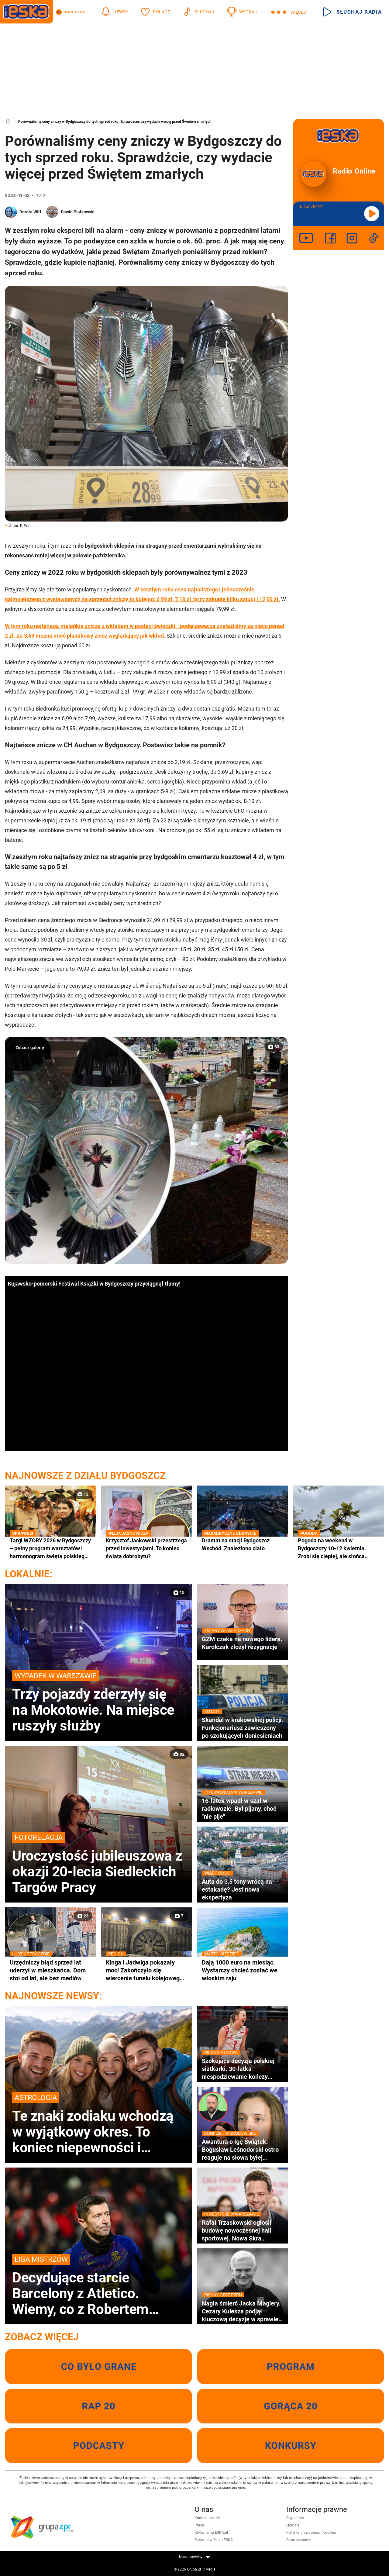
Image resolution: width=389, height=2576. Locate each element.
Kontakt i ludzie (207, 2518)
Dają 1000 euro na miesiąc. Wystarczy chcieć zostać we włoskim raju (242, 1970)
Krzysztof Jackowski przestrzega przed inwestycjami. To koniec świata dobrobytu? (146, 1548)
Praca (199, 2525)
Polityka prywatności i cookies (311, 2532)
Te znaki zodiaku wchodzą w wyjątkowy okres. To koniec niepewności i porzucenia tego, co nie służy (98, 2123)
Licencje (292, 2525)
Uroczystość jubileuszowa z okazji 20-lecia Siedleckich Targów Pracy (98, 1863)
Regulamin (295, 2518)
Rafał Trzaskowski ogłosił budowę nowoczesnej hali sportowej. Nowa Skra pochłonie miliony (242, 2230)
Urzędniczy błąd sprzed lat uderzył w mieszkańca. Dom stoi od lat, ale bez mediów (50, 1970)
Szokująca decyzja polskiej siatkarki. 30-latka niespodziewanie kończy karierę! (242, 2069)
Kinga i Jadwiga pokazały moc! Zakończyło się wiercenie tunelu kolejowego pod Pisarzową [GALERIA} (146, 1970)
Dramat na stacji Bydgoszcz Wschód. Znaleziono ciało (242, 1544)
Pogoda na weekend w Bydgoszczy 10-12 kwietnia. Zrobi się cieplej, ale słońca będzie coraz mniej (338, 1548)
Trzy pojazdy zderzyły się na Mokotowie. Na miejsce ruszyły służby (98, 1702)
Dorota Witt (30, 211)
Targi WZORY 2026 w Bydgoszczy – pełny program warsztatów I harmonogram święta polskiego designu (50, 1548)
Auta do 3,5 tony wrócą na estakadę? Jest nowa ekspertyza (242, 1889)
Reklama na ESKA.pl (211, 2532)
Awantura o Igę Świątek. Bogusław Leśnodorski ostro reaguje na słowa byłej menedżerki (242, 2149)
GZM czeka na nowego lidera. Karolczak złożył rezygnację (242, 1643)
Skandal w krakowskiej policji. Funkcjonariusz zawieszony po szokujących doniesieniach (242, 1727)
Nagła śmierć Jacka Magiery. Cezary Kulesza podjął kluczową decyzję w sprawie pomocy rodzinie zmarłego (242, 2311)
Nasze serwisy (194, 2557)
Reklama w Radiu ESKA (213, 2540)
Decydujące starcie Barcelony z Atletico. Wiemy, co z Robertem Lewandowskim (98, 2285)
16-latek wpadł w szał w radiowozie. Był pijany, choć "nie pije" (242, 1808)
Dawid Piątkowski (78, 211)
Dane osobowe (298, 2540)
